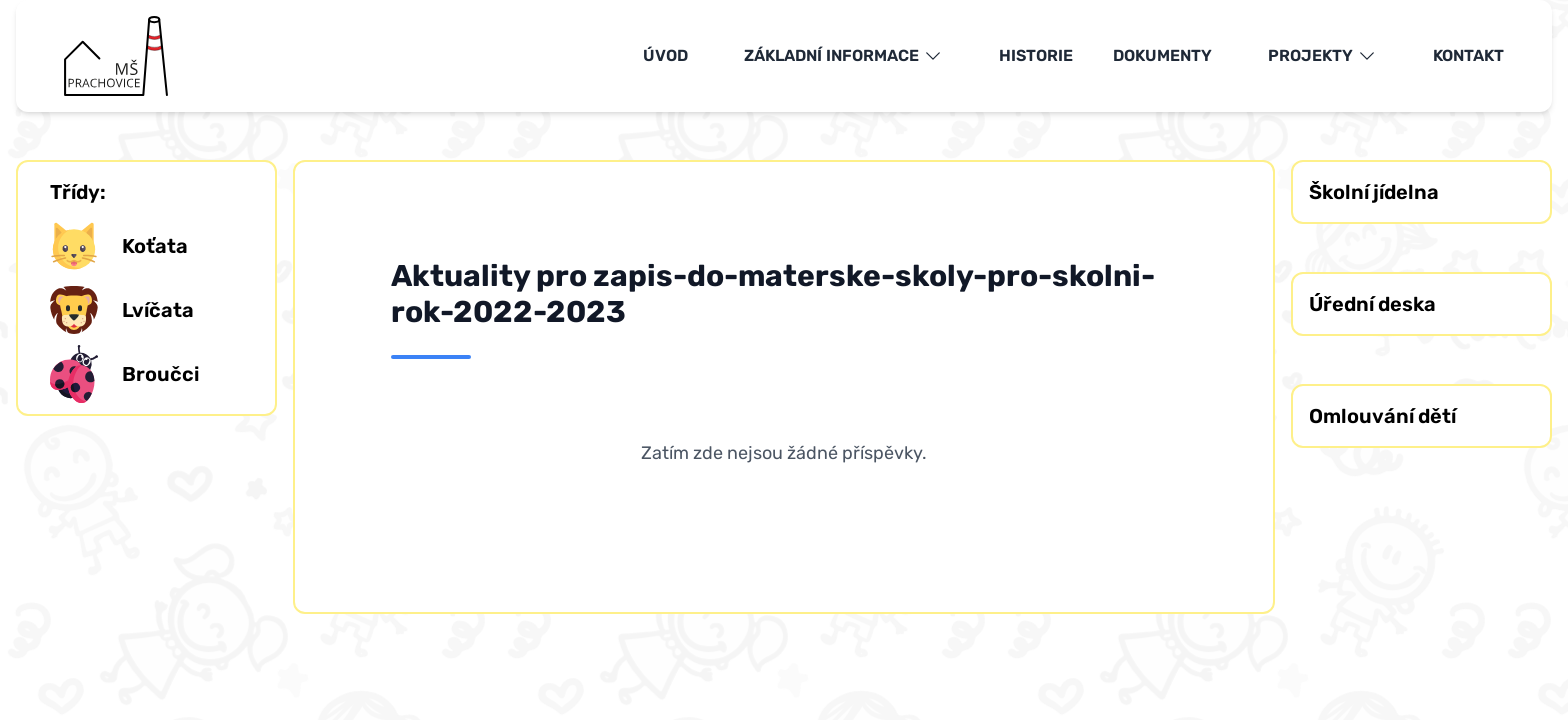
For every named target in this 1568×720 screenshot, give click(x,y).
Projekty (1322, 56)
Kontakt (1468, 55)
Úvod (665, 55)
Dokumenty (1162, 55)
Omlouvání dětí (1382, 416)
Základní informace (843, 56)
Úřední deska (1372, 304)
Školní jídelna (1374, 192)
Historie (1036, 55)
